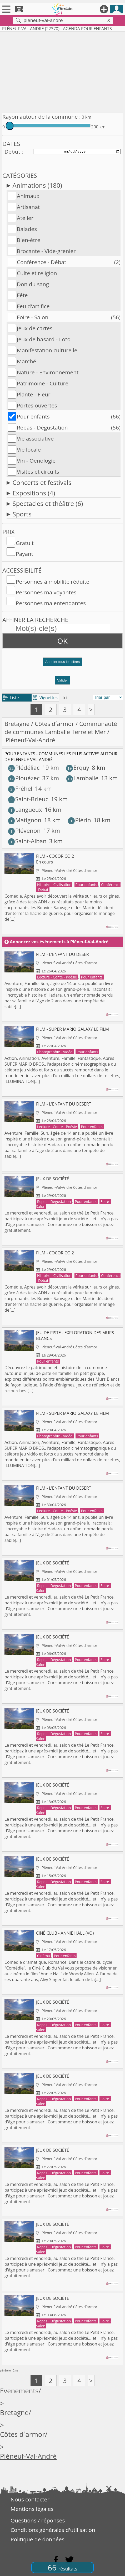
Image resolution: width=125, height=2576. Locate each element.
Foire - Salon (32, 317)
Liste (11, 697)
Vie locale (29, 449)
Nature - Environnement (47, 372)
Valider (62, 680)
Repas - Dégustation (42, 427)
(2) (117, 262)
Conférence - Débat (41, 262)
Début (12, 151)
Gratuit (25, 543)
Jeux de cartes (34, 328)
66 (62, 2567)
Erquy (77, 767)
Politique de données (37, 2539)
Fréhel (20, 788)
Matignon (25, 820)
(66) (116, 416)
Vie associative (35, 438)
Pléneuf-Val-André (28, 2456)
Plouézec (24, 778)
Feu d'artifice (33, 306)
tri (65, 697)
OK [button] (62, 641)
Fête (22, 295)
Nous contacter (30, 2499)
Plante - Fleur (34, 394)
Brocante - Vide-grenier (46, 251)
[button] (62, 663)
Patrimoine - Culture (42, 383)
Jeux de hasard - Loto (44, 339)
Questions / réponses (38, 2520)
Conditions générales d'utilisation (53, 2529)
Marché (26, 361)
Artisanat (28, 207)
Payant (24, 553)
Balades (27, 229)
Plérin (79, 820)
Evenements (19, 2390)
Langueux (25, 809)
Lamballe (82, 778)
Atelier (25, 218)
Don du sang (33, 284)
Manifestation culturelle (47, 350)
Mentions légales (32, 2508)
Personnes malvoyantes (46, 592)
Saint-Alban (27, 841)
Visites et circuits (38, 471)
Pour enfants (33, 416)
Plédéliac (24, 767)
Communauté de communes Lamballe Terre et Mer (60, 728)
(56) (116, 317)
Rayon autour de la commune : (41, 116)
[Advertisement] (62, 71)
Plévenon (24, 830)
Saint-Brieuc (28, 799)
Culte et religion (37, 273)
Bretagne (16, 724)
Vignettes (45, 697)
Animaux (28, 196)
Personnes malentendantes (51, 603)
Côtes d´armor (54, 724)
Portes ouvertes (37, 405)
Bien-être (28, 240)
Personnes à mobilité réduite (52, 581)
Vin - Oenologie (36, 460)
